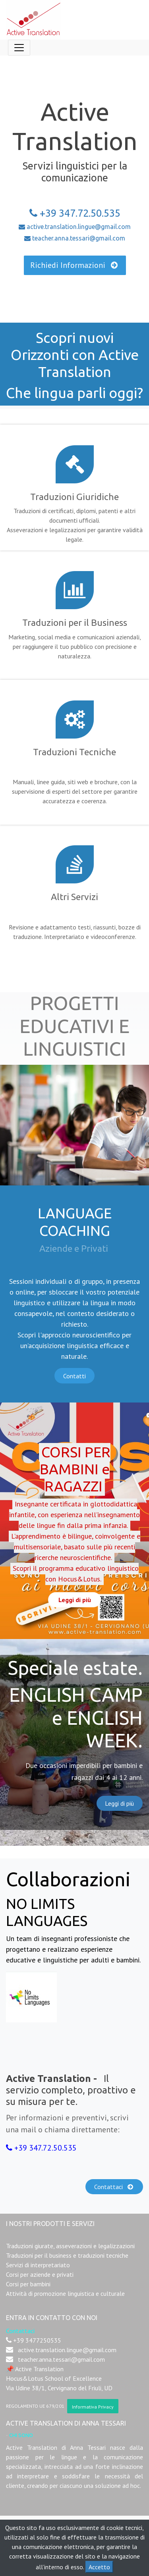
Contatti (74, 1376)
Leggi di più (119, 1803)
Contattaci (114, 2187)
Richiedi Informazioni (75, 265)
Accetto (99, 2567)
